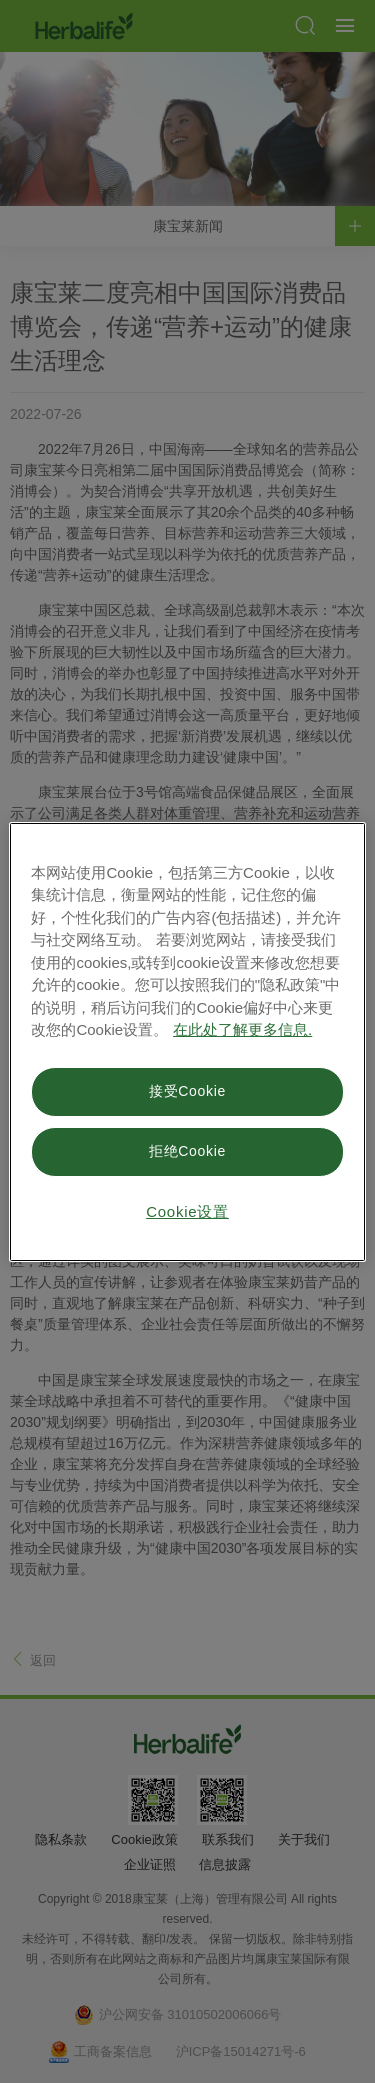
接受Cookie (187, 1091)
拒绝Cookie (187, 1151)
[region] (187, 1042)
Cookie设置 (187, 1211)
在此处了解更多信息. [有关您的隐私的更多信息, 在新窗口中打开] (242, 1029)
